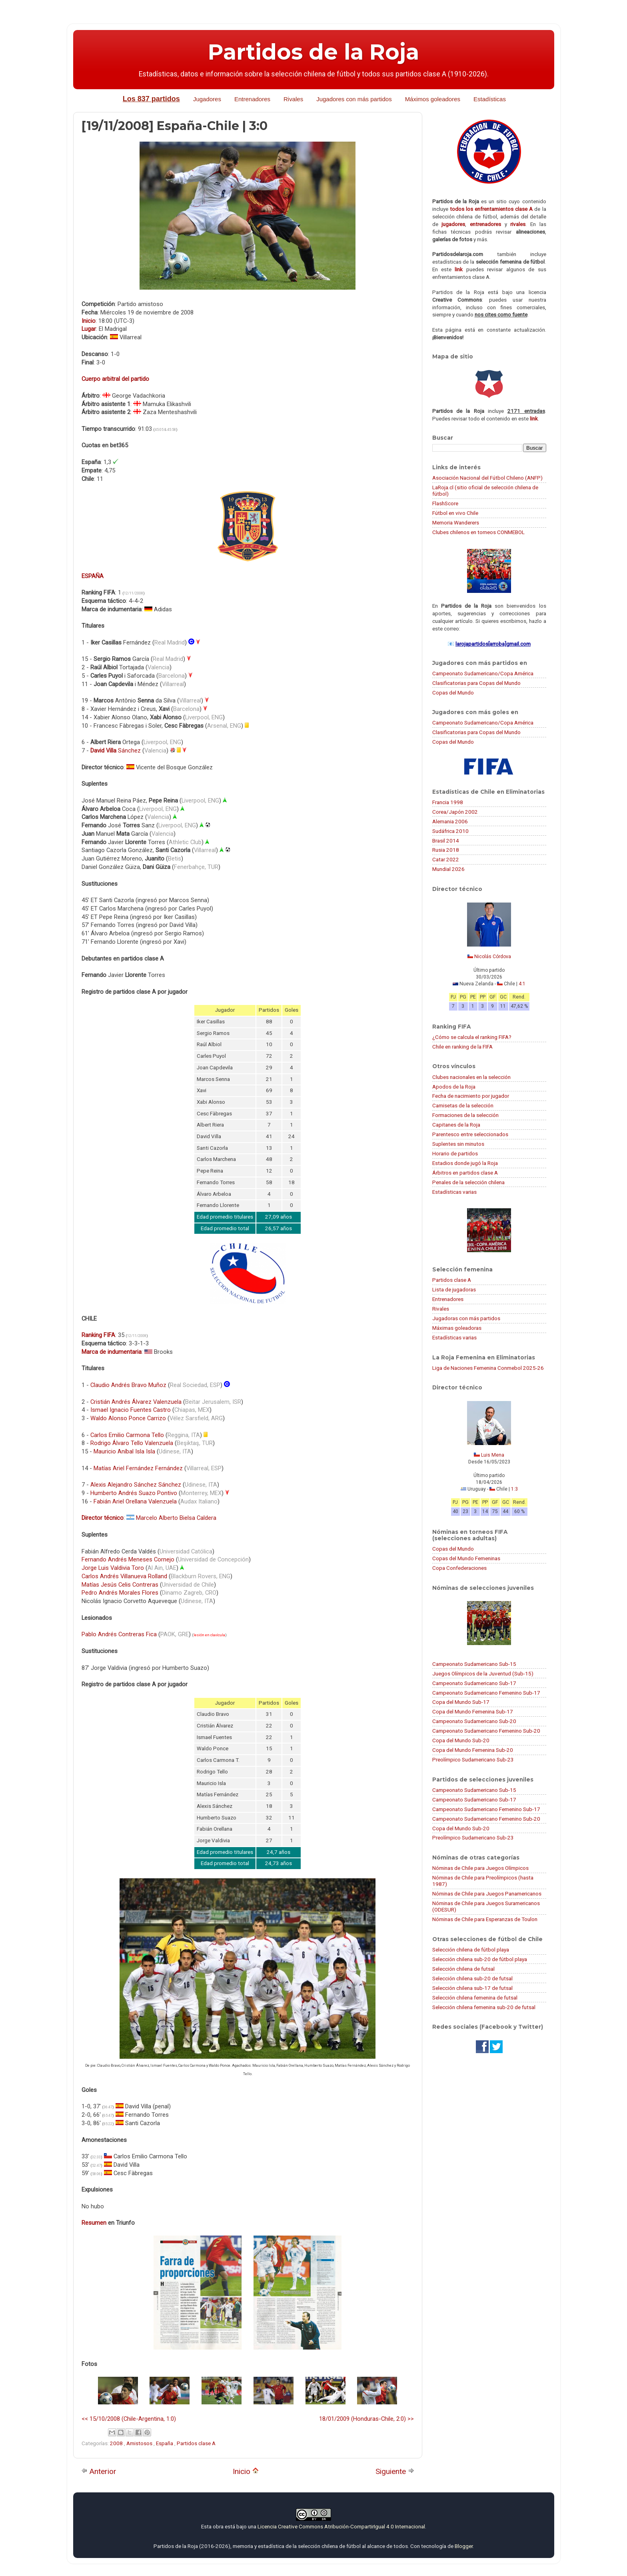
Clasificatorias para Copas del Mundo (476, 683)
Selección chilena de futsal (463, 1969)
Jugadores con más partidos (353, 99)
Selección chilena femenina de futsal (474, 1997)
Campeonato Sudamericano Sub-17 (474, 1683)
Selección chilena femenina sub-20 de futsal (483, 2007)
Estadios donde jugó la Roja (465, 1163)
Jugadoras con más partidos (466, 1318)
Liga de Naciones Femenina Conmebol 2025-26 (488, 1368)
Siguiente (394, 2471)
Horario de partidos (455, 1153)
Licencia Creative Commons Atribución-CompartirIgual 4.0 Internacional (341, 2526)
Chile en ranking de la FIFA (462, 1046)
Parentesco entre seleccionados (470, 1134)
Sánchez (115, 750)
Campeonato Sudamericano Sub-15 (474, 1664)
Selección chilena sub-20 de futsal (472, 1978)
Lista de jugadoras (454, 1289)
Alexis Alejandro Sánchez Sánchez (135, 1484)
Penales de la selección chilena (468, 1182)
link (459, 269)
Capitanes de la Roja (456, 1124)
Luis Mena (492, 1455)
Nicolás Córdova (492, 956)
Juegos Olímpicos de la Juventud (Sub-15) (482, 1673)
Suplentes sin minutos (458, 1144)
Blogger (464, 2546)
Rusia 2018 (445, 850)
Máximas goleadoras (456, 1328)
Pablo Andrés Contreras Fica (119, 1634)
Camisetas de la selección (462, 1105)
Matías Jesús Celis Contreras (120, 1584)
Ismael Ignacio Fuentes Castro (130, 1409)
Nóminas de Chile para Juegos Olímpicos (480, 1868)
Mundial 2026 (448, 869)
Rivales (293, 99)
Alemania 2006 (450, 821)
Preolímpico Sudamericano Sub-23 (473, 1759)
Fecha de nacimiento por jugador (470, 1096)
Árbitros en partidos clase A (465, 1172)
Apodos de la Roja (453, 1086)
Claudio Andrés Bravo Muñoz (128, 1385)
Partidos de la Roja (313, 52)
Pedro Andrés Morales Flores (120, 1592)
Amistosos (140, 2443)
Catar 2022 (445, 859)
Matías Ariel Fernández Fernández (138, 1468)
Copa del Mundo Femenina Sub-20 (472, 1750)
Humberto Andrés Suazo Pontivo (133, 1493)
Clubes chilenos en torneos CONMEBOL (478, 532)
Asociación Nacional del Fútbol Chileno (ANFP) (487, 477)
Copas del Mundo (453, 692)
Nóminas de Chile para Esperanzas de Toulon (484, 1919)
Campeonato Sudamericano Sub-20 (474, 1721)
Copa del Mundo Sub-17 (460, 1702)
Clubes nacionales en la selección (471, 1077)
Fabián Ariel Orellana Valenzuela (135, 1501)
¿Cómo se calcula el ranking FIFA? (471, 1037)
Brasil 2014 (445, 840)
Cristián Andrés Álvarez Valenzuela (136, 1401)
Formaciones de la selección (465, 1115)
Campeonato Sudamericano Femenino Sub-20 (486, 1730)
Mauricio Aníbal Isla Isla (124, 1451)
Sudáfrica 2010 (450, 831)
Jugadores (207, 99)
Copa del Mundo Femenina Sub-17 (472, 1711)
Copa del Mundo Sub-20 (460, 1740)
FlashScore (445, 503)
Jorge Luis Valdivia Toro (113, 1567)
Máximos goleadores (432, 99)
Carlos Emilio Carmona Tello (127, 1435)
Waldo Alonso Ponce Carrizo (128, 1418)
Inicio (246, 2471)
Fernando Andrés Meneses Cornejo (128, 1559)
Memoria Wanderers (455, 522)
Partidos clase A (196, 2443)
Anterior (98, 2471)
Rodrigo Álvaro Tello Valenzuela (131, 1443)
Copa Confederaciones (459, 1568)
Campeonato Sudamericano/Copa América (482, 673)
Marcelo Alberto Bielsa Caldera (176, 1517)
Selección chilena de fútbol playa (470, 1949)
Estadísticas (489, 99)
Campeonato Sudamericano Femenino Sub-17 (486, 1692)
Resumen (94, 2222)
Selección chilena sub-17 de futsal (472, 1988)
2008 (117, 2443)
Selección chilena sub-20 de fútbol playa (479, 1959)
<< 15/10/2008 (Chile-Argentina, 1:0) (129, 2418)
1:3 (514, 1489)
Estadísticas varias (454, 1192)
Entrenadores (252, 99)
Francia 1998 (447, 802)
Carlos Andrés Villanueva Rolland (124, 1576)
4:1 (522, 984)
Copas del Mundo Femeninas (466, 1558)
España (165, 2443)
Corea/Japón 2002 (455, 812)
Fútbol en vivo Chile (455, 513)
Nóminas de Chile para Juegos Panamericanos (486, 1893)
